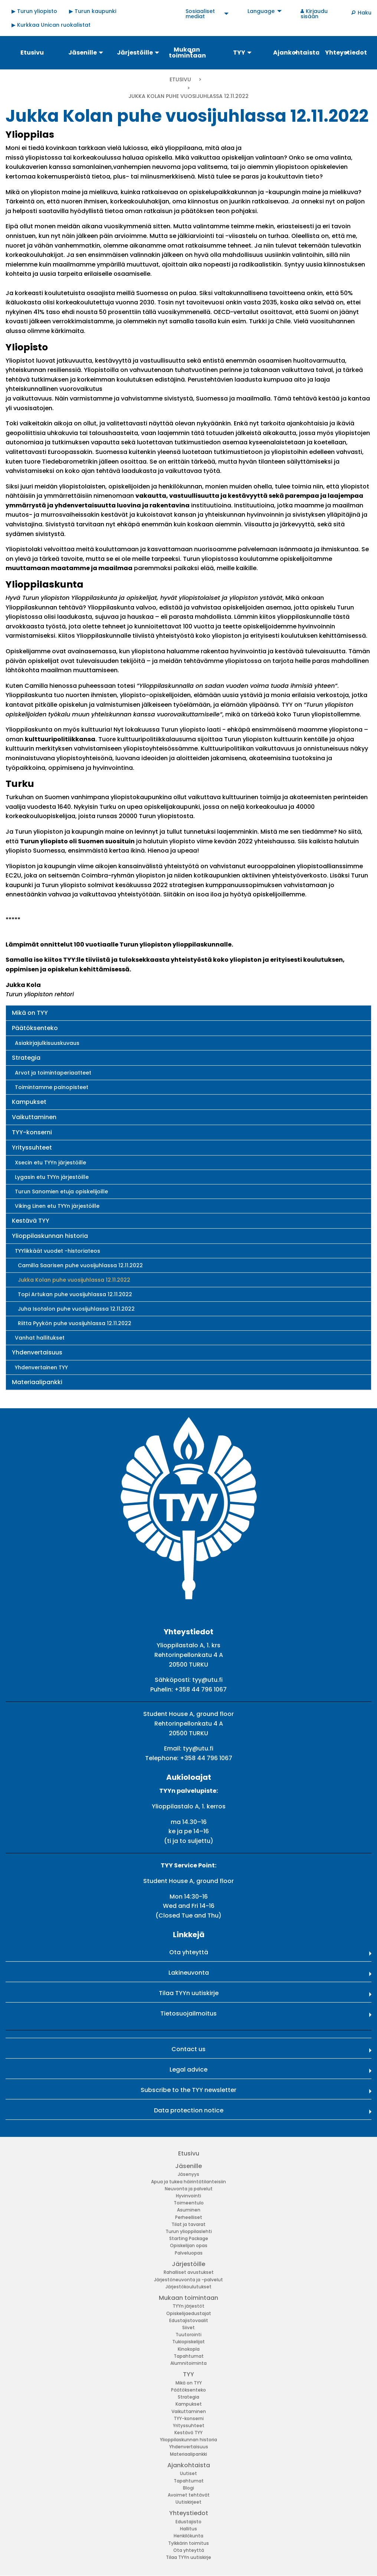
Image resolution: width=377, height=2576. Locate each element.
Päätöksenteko (35, 1028)
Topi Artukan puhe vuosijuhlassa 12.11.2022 (75, 1294)
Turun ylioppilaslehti (188, 2231)
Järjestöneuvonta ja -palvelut (188, 2279)
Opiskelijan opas (188, 2245)
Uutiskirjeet (188, 2502)
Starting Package (188, 2238)
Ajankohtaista (188, 2465)
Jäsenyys (188, 2174)
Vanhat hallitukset (40, 1337)
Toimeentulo (189, 2203)
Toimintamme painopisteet (51, 1087)
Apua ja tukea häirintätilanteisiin (188, 2181)
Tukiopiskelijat (188, 2341)
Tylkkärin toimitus (188, 2543)
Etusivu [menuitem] (32, 52)
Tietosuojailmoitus (188, 2013)
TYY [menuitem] (239, 52)
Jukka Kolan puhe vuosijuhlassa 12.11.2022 (74, 1280)
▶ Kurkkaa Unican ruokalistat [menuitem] (51, 25)
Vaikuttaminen (34, 1117)
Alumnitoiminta (188, 2363)
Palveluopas (189, 2253)
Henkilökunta (188, 2536)
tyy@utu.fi (207, 1680)
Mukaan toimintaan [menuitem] (187, 52)
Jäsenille (188, 2166)
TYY (188, 2374)
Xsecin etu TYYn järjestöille (50, 1162)
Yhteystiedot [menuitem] (346, 52)
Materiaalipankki (37, 1382)
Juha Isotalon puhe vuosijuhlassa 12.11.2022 (76, 1308)
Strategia (26, 1057)
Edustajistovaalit (188, 2320)
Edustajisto (188, 2521)
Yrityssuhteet (32, 1147)
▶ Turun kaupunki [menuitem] (92, 11)
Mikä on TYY (30, 1013)
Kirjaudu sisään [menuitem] (314, 13)
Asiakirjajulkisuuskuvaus (47, 1043)
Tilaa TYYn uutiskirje (189, 1993)
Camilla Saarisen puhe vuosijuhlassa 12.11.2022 (80, 1265)
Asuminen (188, 2210)
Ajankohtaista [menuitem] (295, 52)
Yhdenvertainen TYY (41, 1367)
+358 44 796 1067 (200, 1689)
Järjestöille (188, 2264)
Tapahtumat (189, 2356)
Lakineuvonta (188, 1972)
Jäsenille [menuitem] (82, 52)
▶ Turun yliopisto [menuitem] (34, 11)
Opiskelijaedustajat (188, 2313)
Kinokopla (189, 2349)
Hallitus (188, 2529)
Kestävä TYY (30, 1220)
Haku (364, 12)
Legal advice (188, 2069)
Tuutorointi (188, 2334)
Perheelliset (188, 2217)
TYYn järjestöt (188, 2306)
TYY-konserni (32, 1132)
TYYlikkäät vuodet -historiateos (57, 1251)
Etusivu (180, 79)
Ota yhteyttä (188, 1952)
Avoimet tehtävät (189, 2495)
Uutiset (188, 2473)
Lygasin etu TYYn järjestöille (52, 1177)
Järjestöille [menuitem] (135, 52)
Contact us (188, 2049)
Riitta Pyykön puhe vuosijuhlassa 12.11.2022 (74, 1323)
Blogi (188, 2488)
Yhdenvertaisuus (37, 1352)
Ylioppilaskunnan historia (50, 1236)
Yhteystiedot (188, 2513)
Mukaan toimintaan (188, 2298)
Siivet (188, 2327)
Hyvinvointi (188, 2196)
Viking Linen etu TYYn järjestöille (57, 1206)
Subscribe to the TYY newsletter (188, 2090)
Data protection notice (188, 2110)
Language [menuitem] (261, 11)
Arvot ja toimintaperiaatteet (53, 1072)
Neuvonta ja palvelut (189, 2189)
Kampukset (29, 1102)
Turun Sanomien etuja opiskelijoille (61, 1191)
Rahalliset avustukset (189, 2272)
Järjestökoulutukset (188, 2287)
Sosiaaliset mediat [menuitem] (200, 13)
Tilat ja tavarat (188, 2224)
